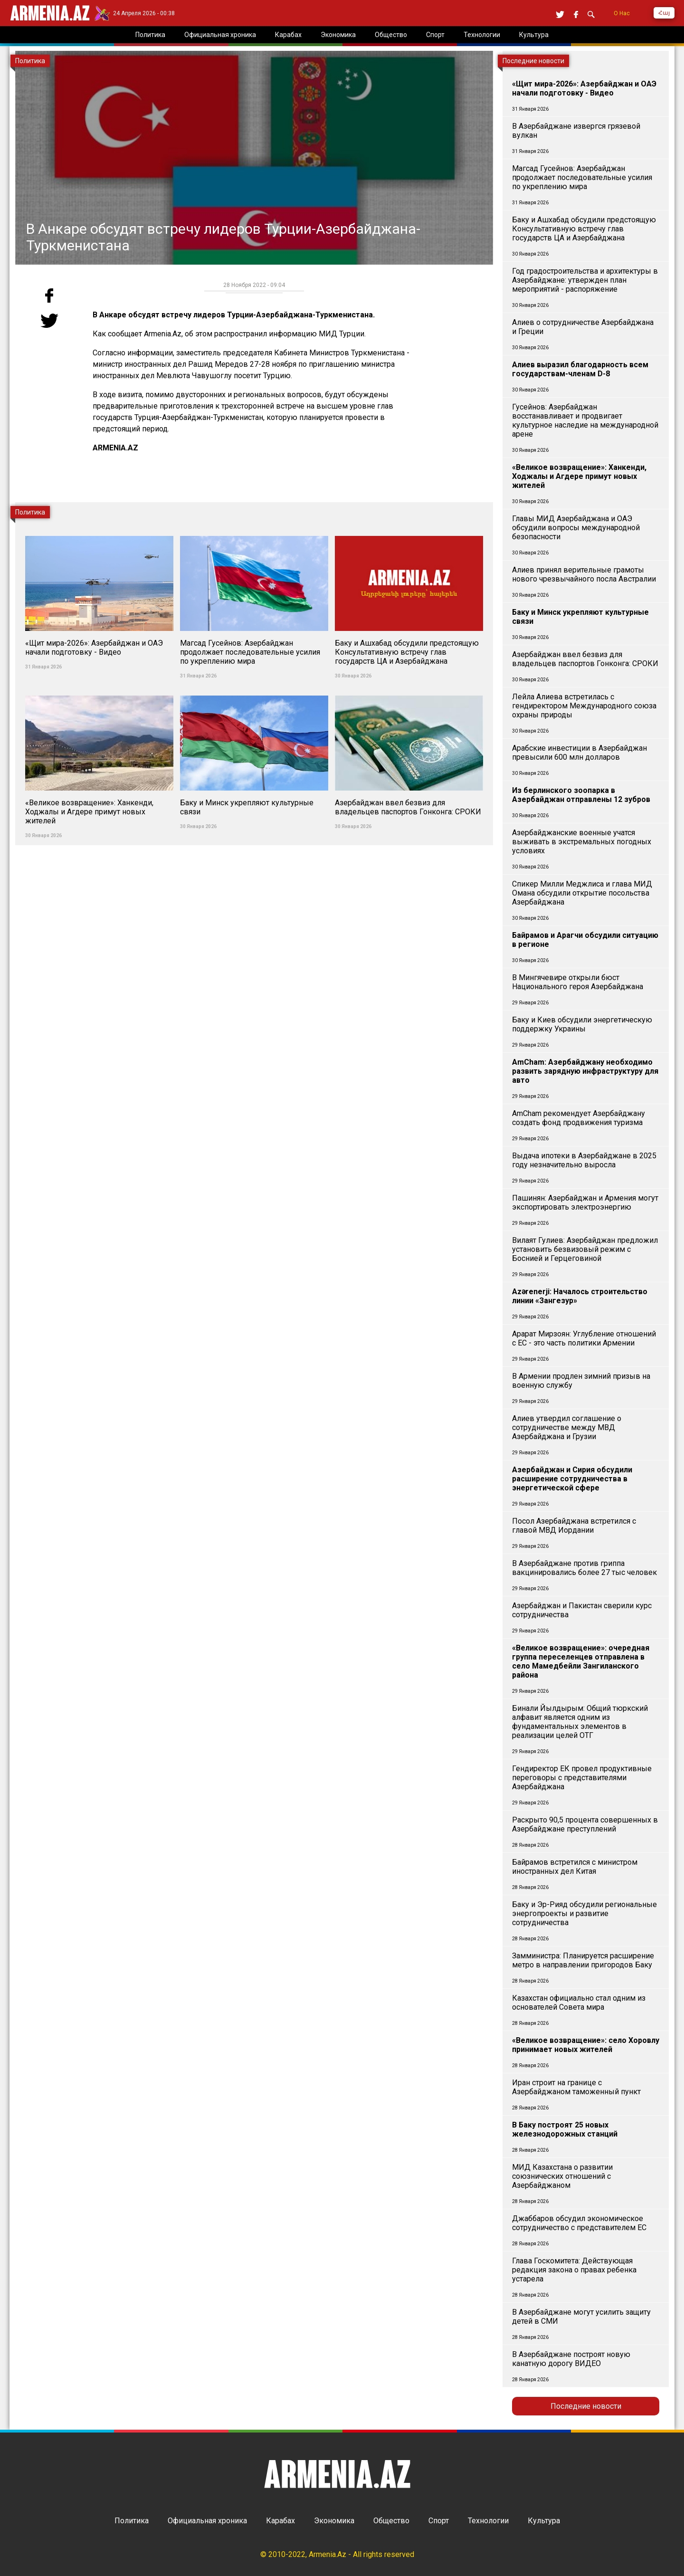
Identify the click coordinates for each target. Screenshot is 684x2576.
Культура (544, 2520)
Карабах (280, 2520)
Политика (131, 2520)
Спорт (438, 2520)
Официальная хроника (207, 2520)
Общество (391, 2520)
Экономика (334, 2520)
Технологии (488, 2520)
